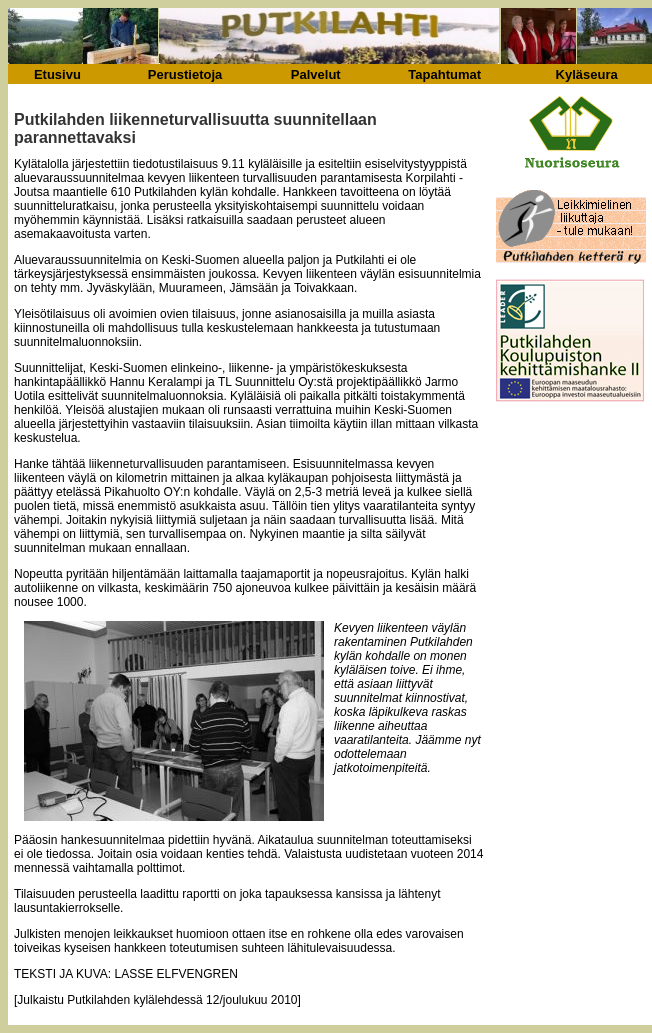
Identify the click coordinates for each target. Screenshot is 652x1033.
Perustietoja (185, 74)
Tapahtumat (444, 74)
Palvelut (316, 74)
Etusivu (57, 74)
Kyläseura (587, 74)
